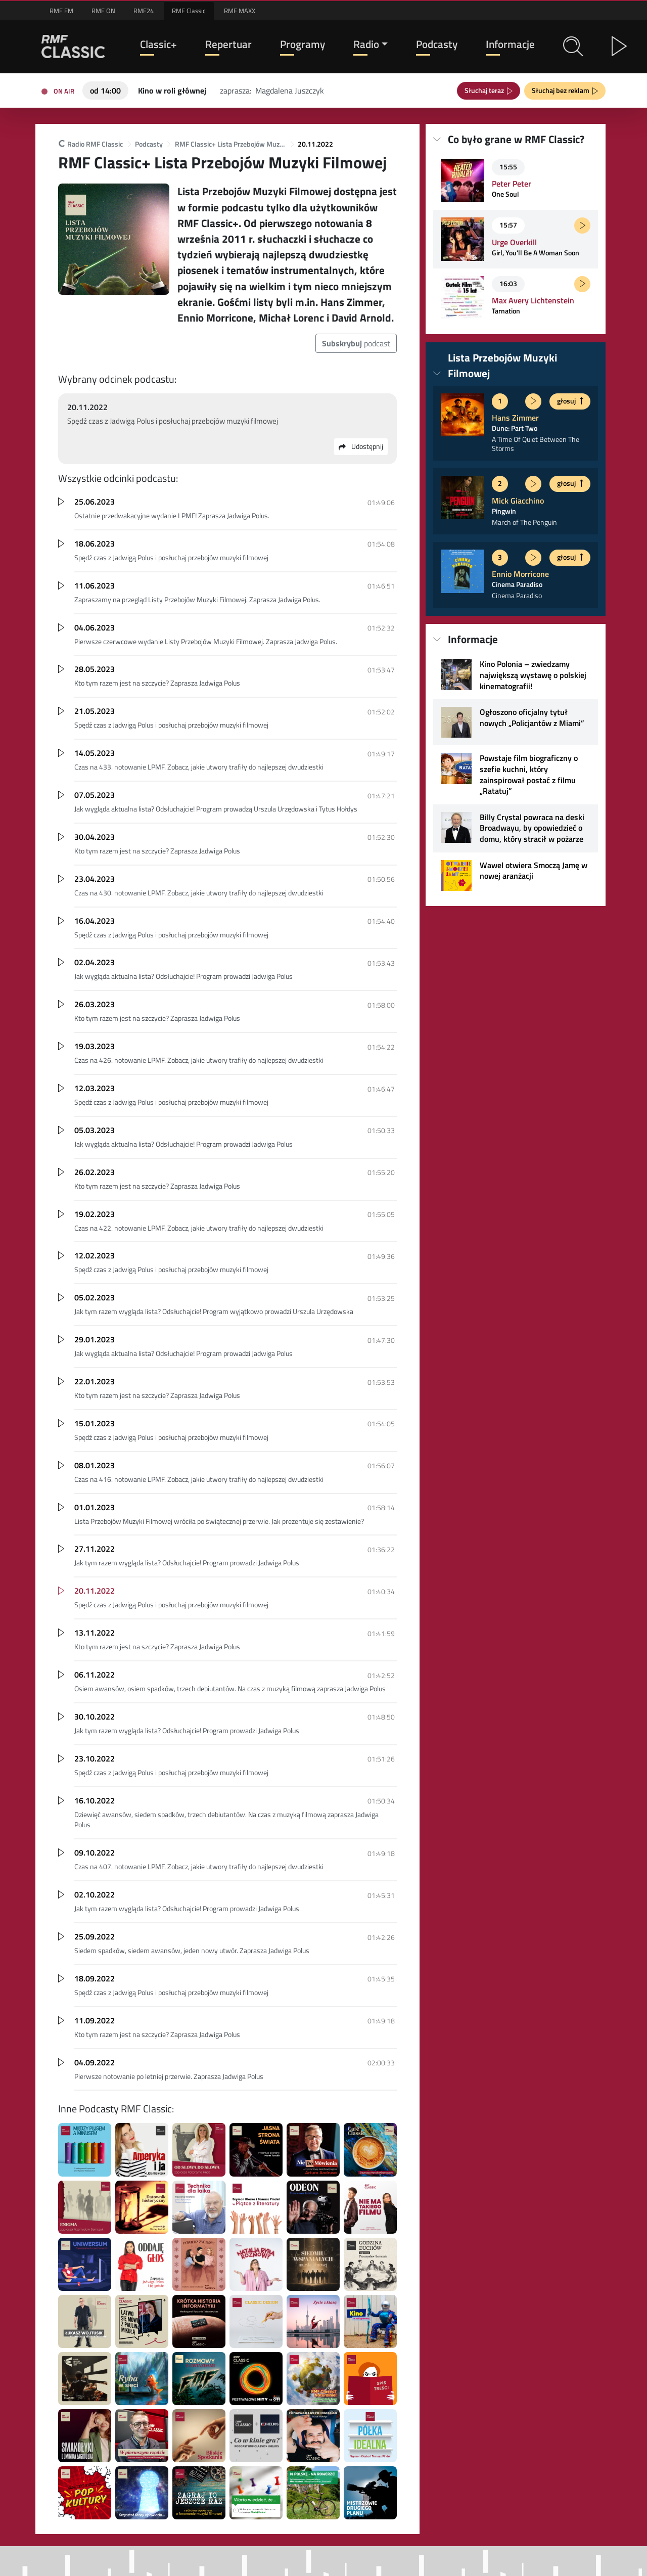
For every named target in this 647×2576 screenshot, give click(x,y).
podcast (356, 343)
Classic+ (158, 44)
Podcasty (436, 44)
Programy (302, 44)
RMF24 (143, 11)
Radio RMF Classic (90, 144)
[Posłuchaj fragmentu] (582, 225)
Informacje (510, 44)
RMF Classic (189, 11)
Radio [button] (366, 44)
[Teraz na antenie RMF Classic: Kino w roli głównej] (172, 89)
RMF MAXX (239, 11)
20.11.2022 (315, 144)
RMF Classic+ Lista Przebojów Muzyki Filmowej (230, 144)
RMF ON (103, 11)
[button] (573, 46)
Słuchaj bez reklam (562, 90)
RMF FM (61, 11)
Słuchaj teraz (486, 90)
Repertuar (228, 44)
